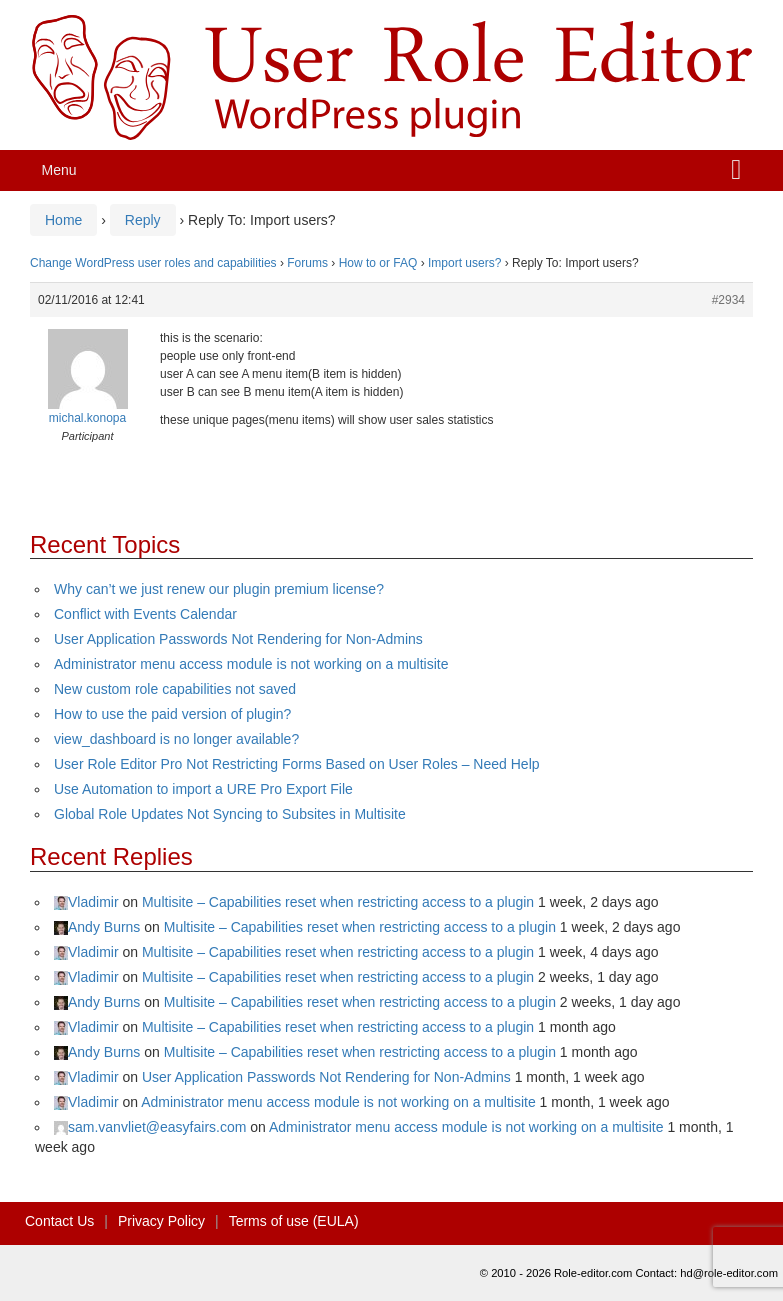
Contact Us (59, 1221)
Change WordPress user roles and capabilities (153, 263)
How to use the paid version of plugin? (172, 714)
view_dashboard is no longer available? (176, 739)
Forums (307, 263)
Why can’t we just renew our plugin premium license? (219, 589)
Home (63, 220)
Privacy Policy (161, 1221)
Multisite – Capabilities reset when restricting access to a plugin (338, 902)
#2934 (728, 300)
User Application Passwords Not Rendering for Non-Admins (238, 639)
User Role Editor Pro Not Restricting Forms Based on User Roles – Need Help (297, 764)
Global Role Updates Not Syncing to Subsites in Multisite (230, 814)
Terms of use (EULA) (294, 1221)
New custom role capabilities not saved (175, 689)
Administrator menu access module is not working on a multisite (251, 664)
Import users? (464, 263)
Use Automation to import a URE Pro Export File (203, 789)
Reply (143, 220)
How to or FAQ (378, 263)
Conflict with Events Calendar (145, 614)
